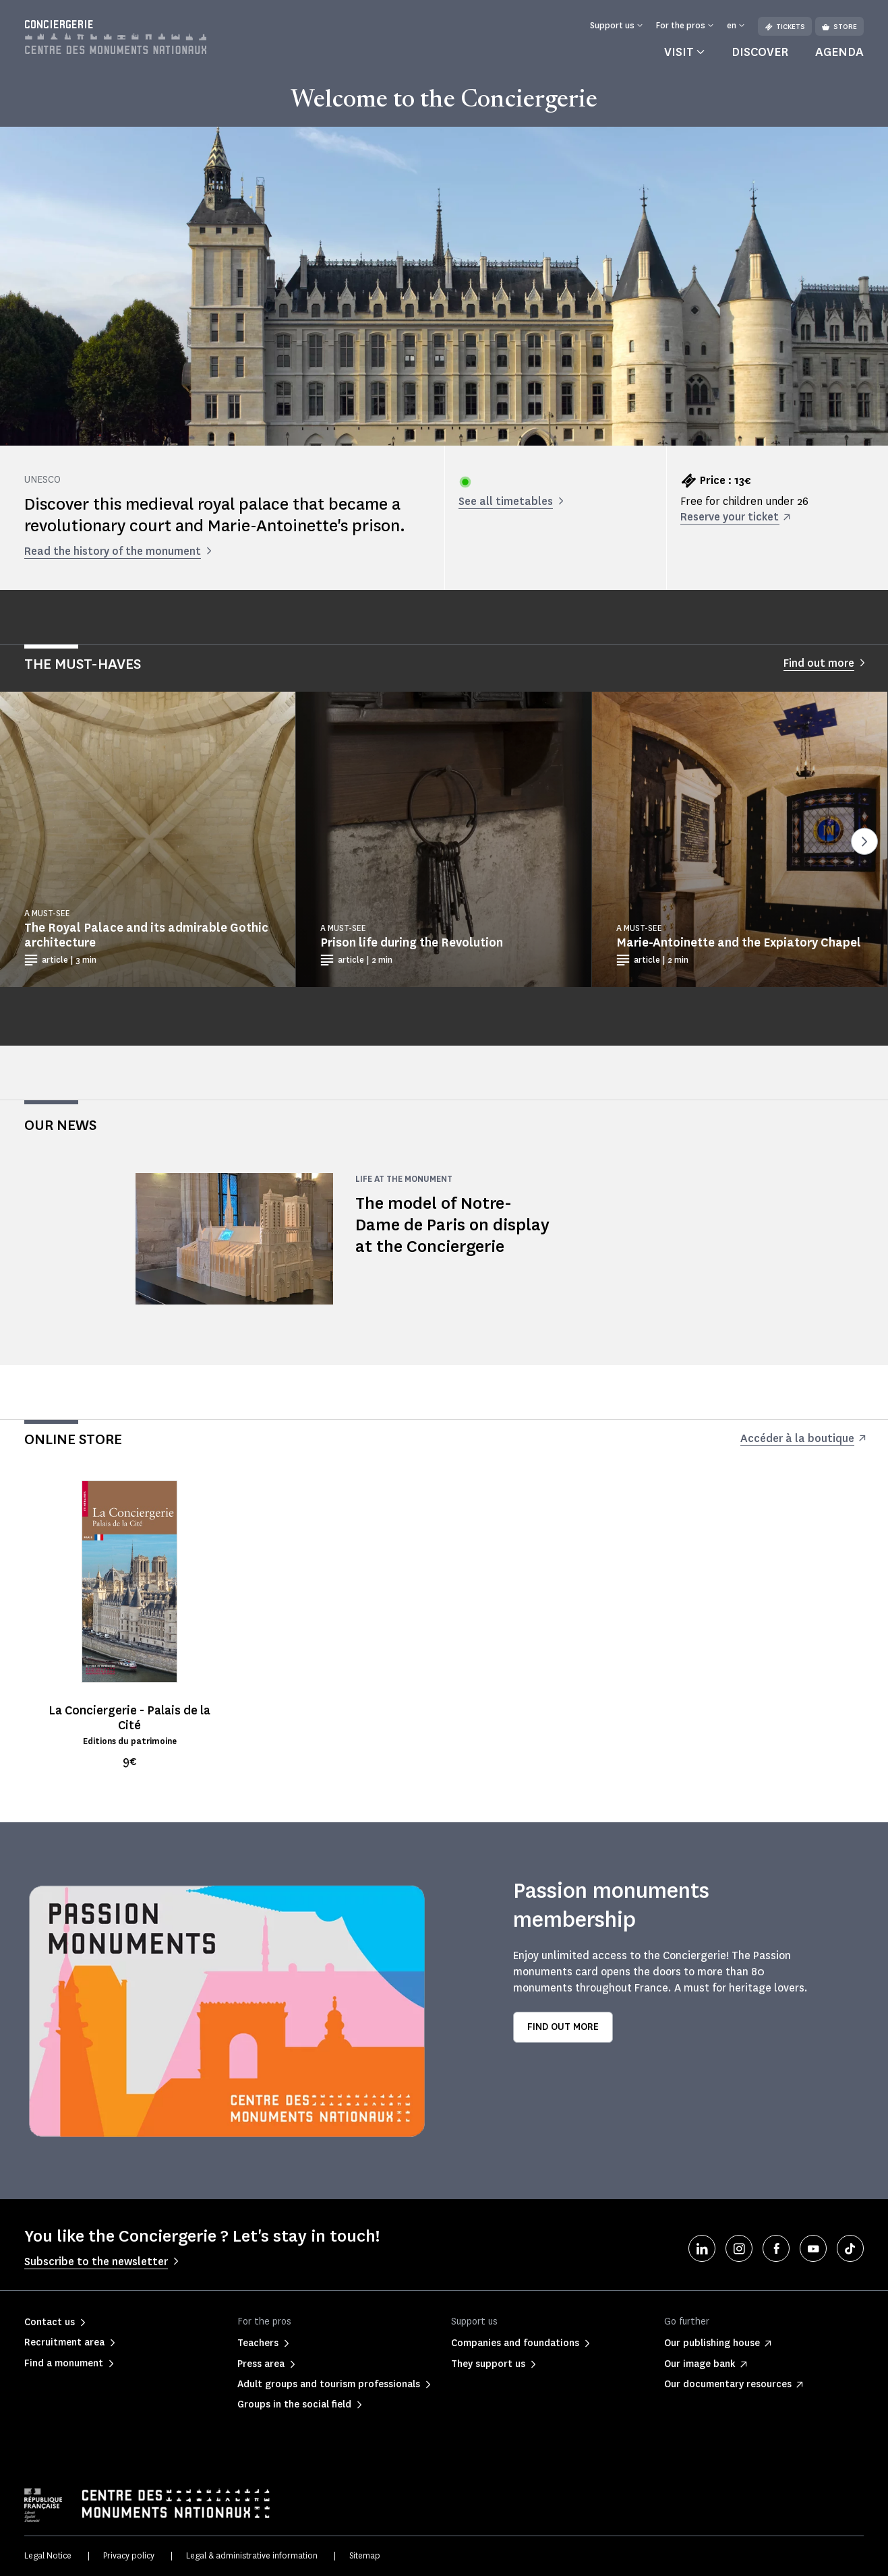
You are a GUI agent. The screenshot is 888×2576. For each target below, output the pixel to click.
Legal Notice (47, 2555)
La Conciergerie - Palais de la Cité (129, 1718)
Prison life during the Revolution (411, 942)
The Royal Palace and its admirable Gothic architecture (146, 935)
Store (839, 27)
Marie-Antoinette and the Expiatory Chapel (738, 942)
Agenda (839, 52)
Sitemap (364, 2555)
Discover (760, 52)
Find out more (563, 2026)
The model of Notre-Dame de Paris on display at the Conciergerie (452, 1224)
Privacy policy (128, 2555)
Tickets (785, 27)
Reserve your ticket (729, 517)
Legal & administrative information (252, 2555)
